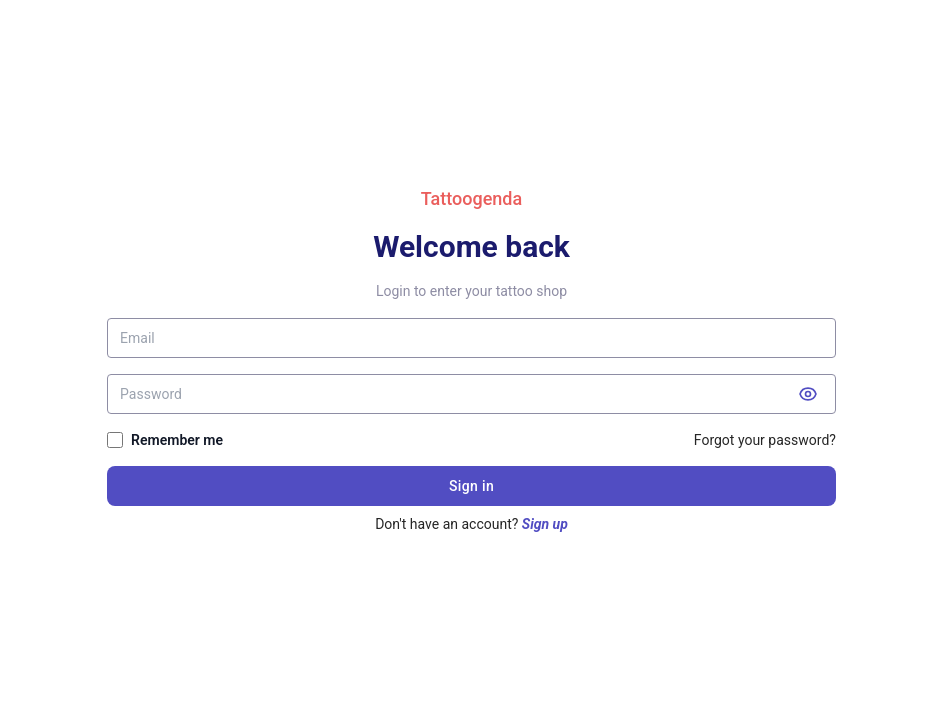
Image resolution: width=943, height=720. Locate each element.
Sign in (471, 486)
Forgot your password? (765, 440)
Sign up (545, 524)
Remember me (177, 440)
